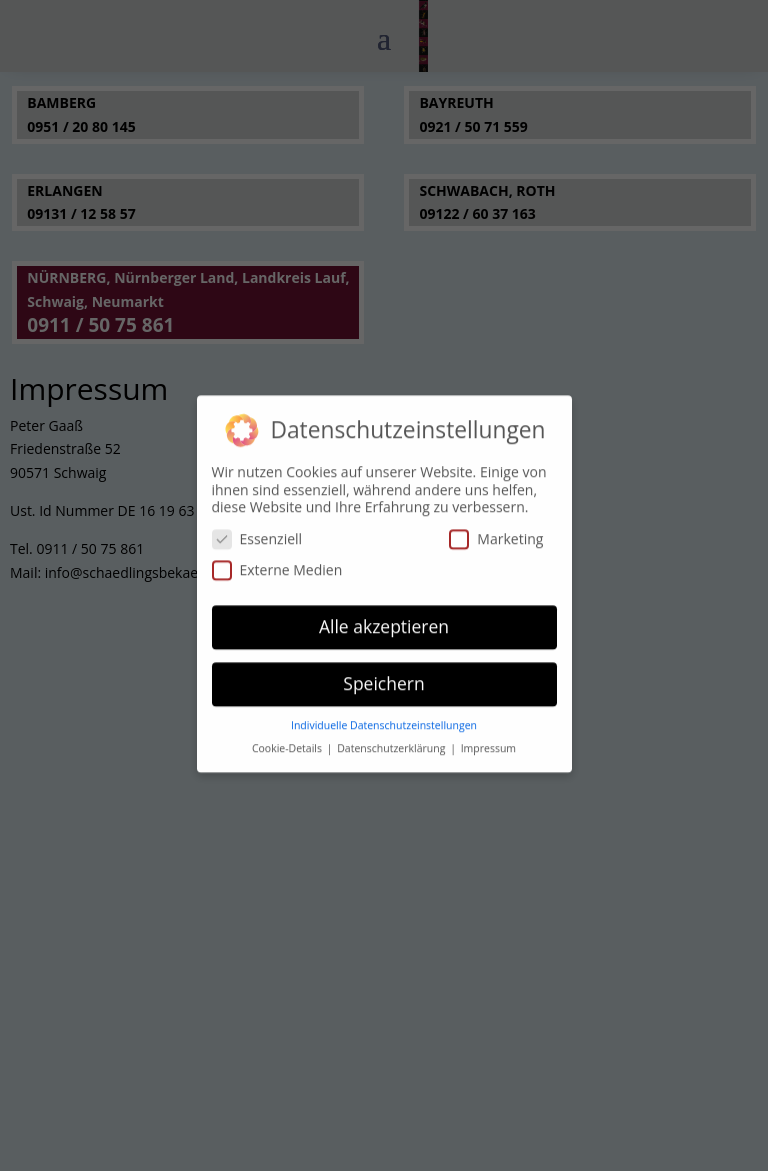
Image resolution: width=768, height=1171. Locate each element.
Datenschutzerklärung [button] (392, 741)
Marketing (496, 531)
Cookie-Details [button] (288, 741)
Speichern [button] (383, 676)
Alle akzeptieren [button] (384, 619)
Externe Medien (277, 562)
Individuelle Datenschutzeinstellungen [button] (384, 718)
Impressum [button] (488, 741)
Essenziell (257, 531)
